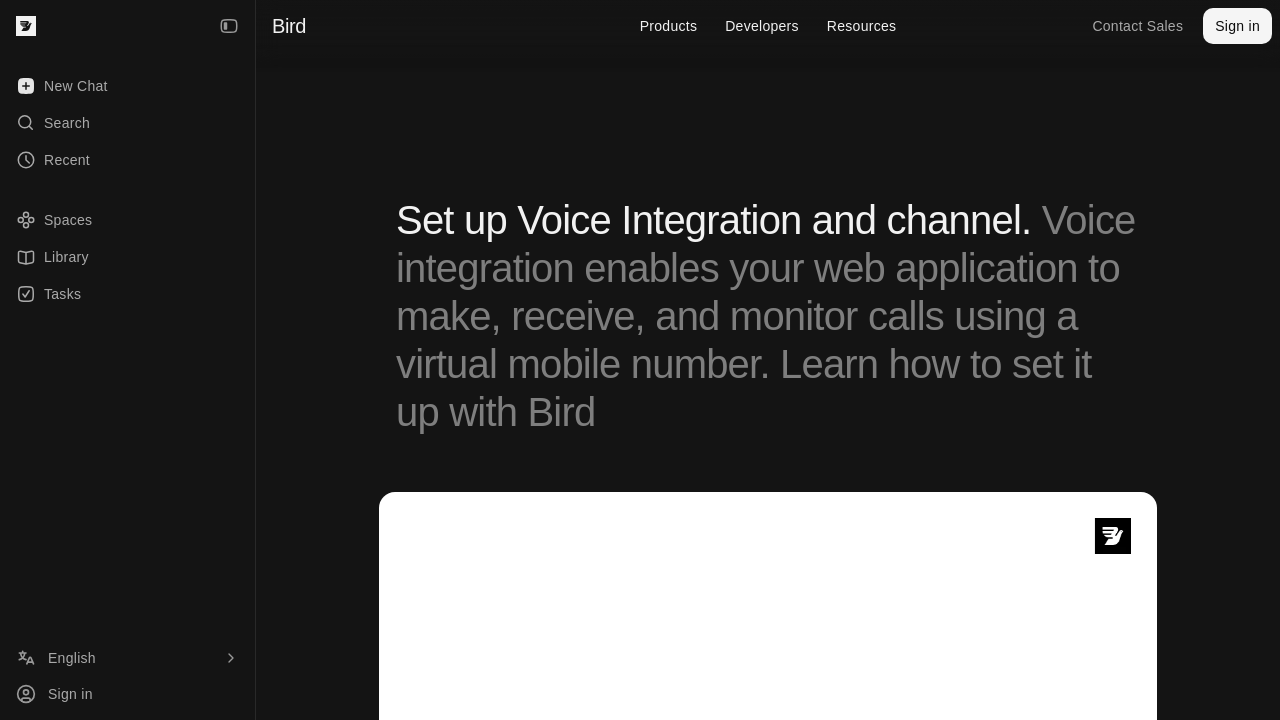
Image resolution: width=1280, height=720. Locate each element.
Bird (289, 26)
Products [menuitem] (669, 26)
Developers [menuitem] (762, 26)
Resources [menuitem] (861, 26)
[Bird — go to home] (26, 26)
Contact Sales (1137, 26)
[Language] (127, 658)
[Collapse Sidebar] (229, 26)
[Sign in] (127, 694)
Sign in (1237, 26)
